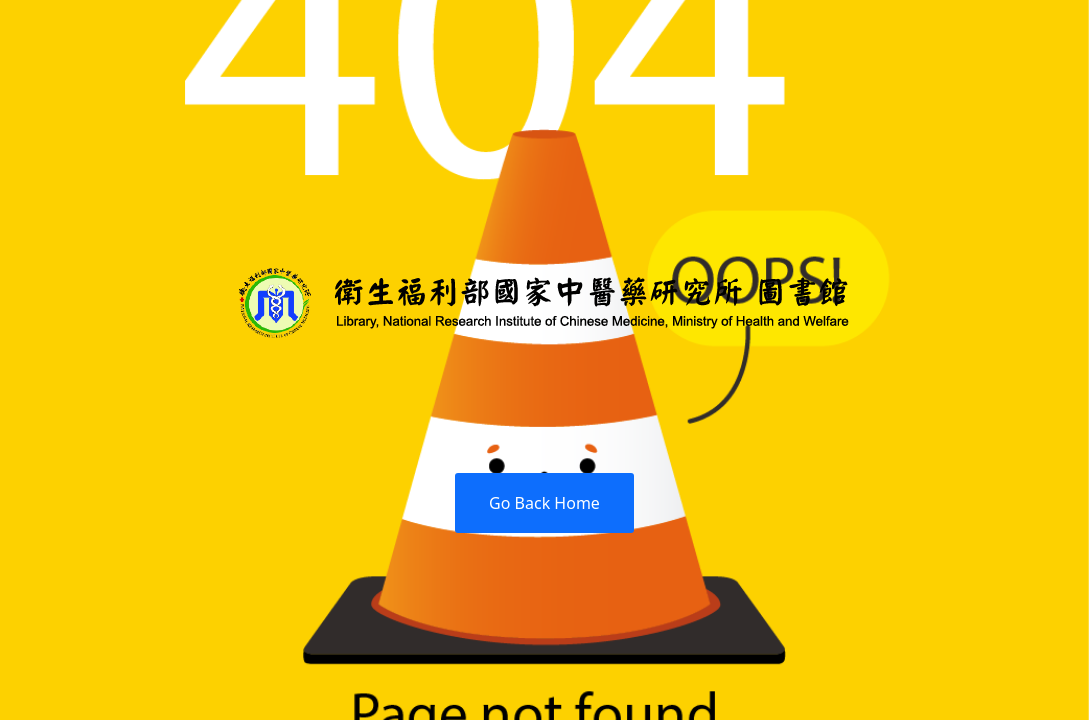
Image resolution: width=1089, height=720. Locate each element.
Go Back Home (544, 503)
